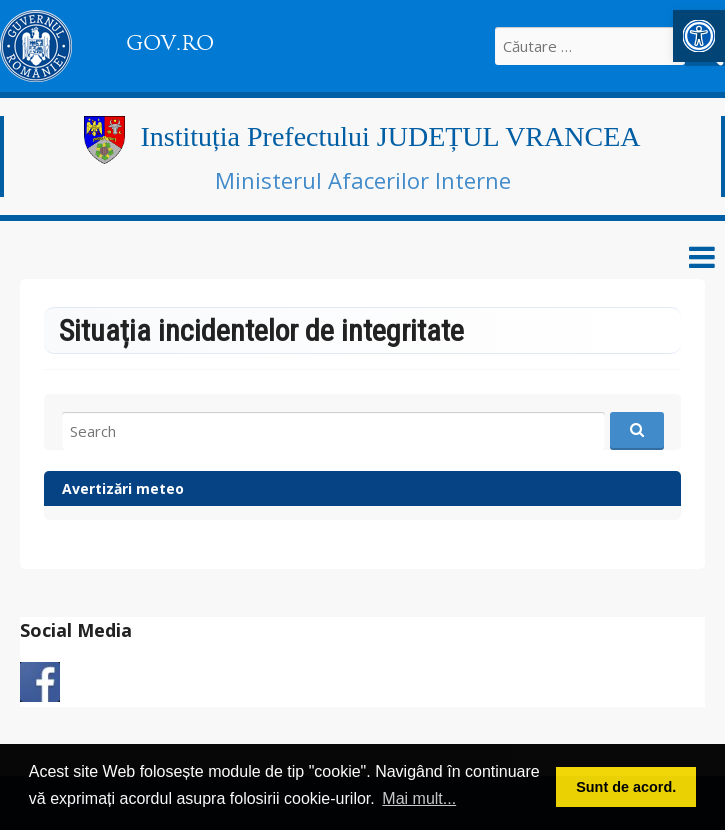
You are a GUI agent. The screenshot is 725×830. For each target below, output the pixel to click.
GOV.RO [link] (170, 43)
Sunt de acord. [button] (626, 787)
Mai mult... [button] (419, 798)
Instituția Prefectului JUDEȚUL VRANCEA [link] (390, 136)
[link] (699, 36)
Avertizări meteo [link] (123, 488)
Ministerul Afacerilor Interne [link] (363, 180)
